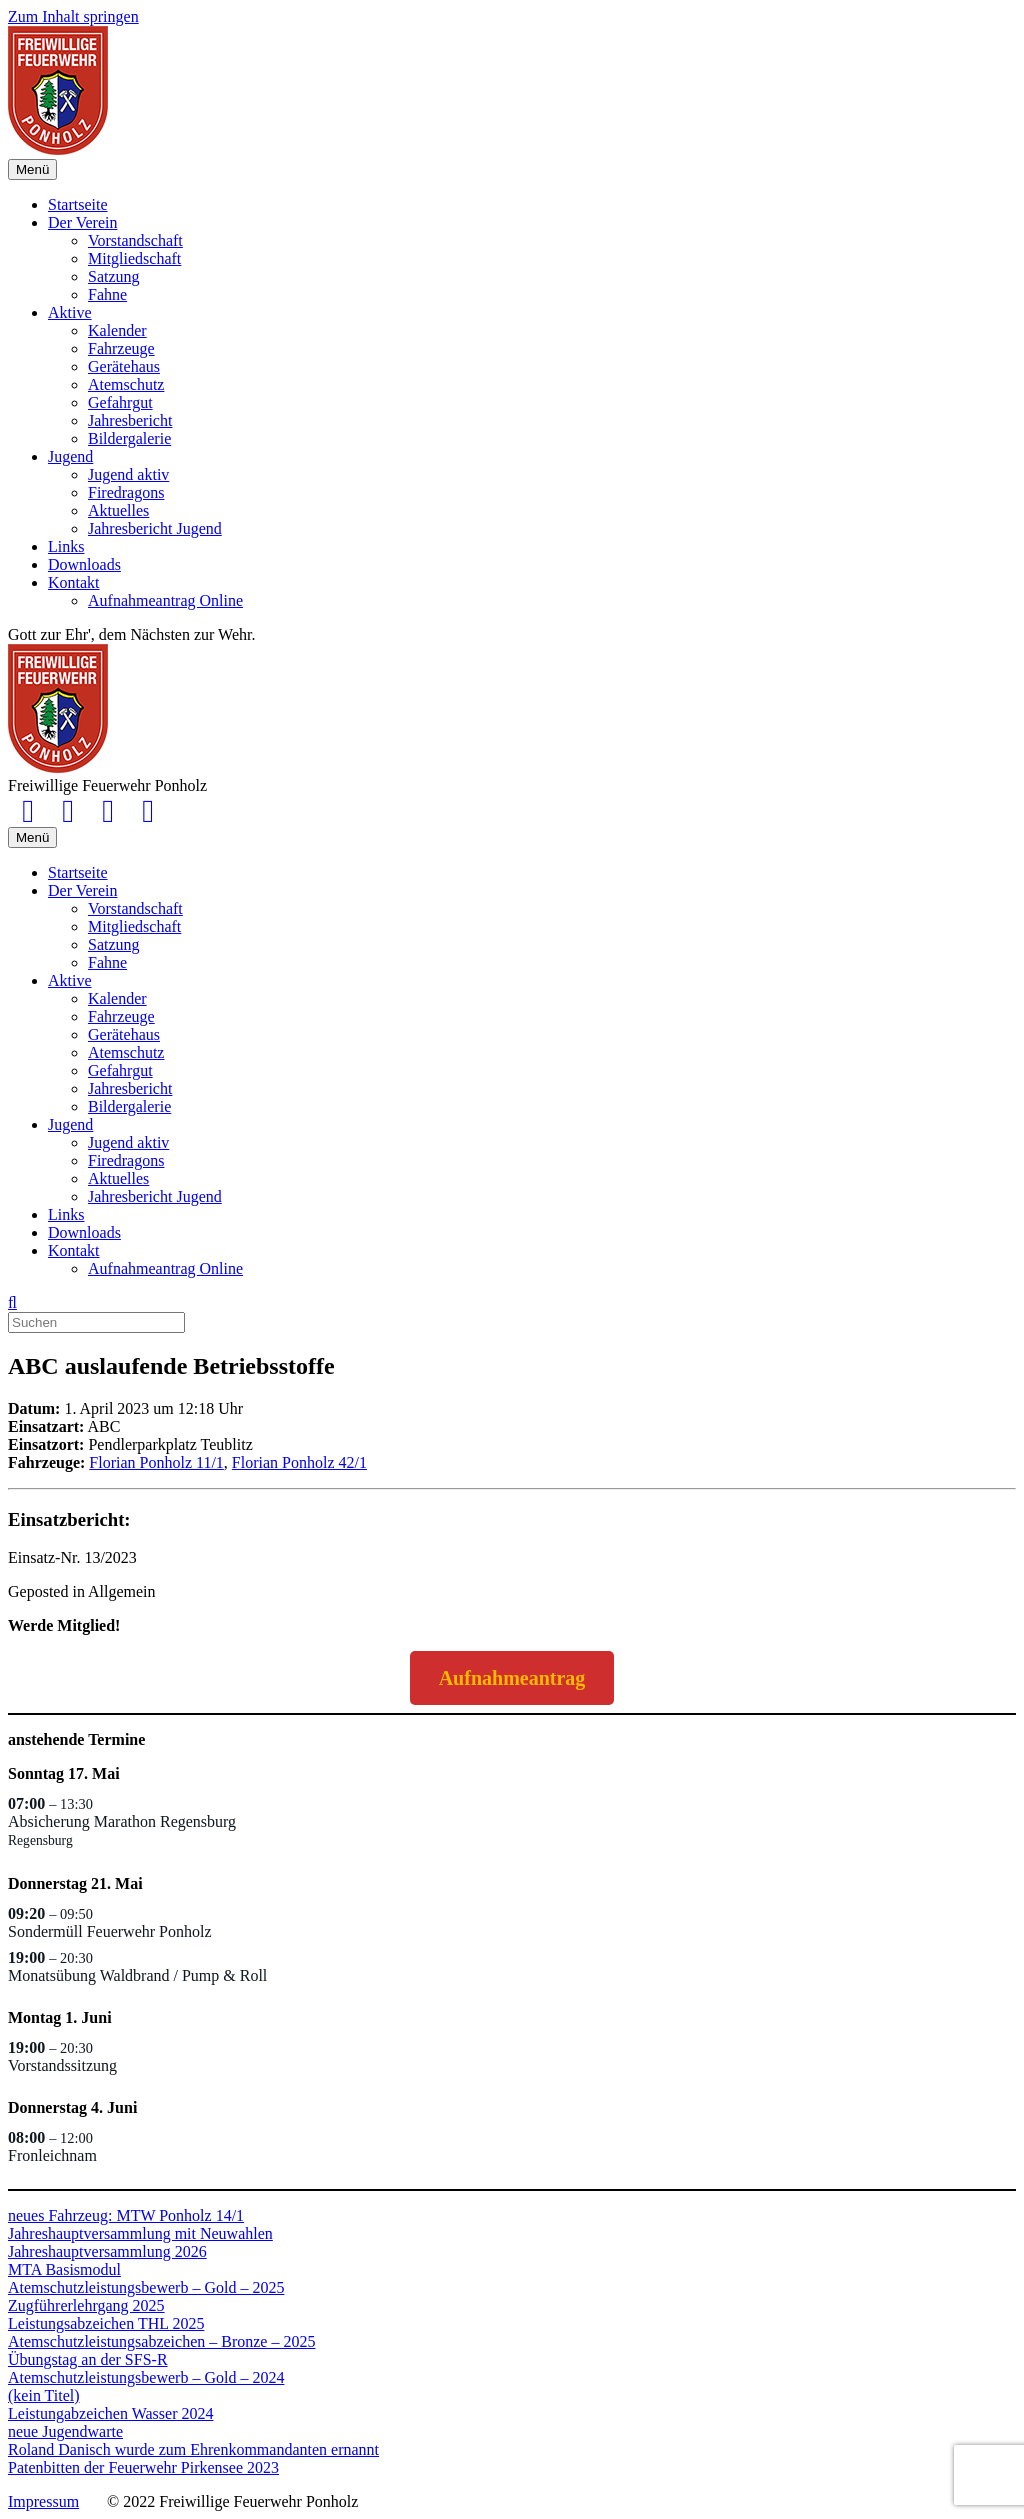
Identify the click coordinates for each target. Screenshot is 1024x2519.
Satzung (114, 276)
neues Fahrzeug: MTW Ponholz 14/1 (126, 2215)
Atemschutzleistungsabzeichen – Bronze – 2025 (161, 2341)
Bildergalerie (129, 438)
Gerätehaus (124, 366)
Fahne (107, 294)
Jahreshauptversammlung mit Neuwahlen (140, 2233)
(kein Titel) (44, 2395)
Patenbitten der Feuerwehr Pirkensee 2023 (143, 2467)
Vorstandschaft (135, 240)
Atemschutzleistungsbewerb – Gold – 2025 (146, 2287)
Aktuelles (118, 510)
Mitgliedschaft (134, 258)
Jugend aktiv (128, 474)
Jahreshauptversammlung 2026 (107, 2251)
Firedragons (126, 492)
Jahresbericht (130, 420)
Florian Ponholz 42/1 (299, 1462)
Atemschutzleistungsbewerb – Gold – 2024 (146, 2377)
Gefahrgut (120, 402)
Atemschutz (126, 384)
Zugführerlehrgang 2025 (86, 2305)
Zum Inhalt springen (73, 16)
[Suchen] (12, 1303)
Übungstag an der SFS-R (88, 2359)
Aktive (70, 312)
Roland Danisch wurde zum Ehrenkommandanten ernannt (193, 2449)
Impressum (43, 2501)
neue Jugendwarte (65, 2431)
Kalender (117, 330)
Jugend (70, 456)
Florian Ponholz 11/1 (156, 1462)
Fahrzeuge (121, 348)
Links (66, 546)
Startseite (78, 204)
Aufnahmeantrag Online (165, 600)
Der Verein (82, 222)
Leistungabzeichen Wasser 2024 (110, 2413)
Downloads (84, 564)
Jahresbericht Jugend (155, 528)
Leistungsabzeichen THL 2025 (106, 2323)
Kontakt (74, 582)
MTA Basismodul (64, 2269)
